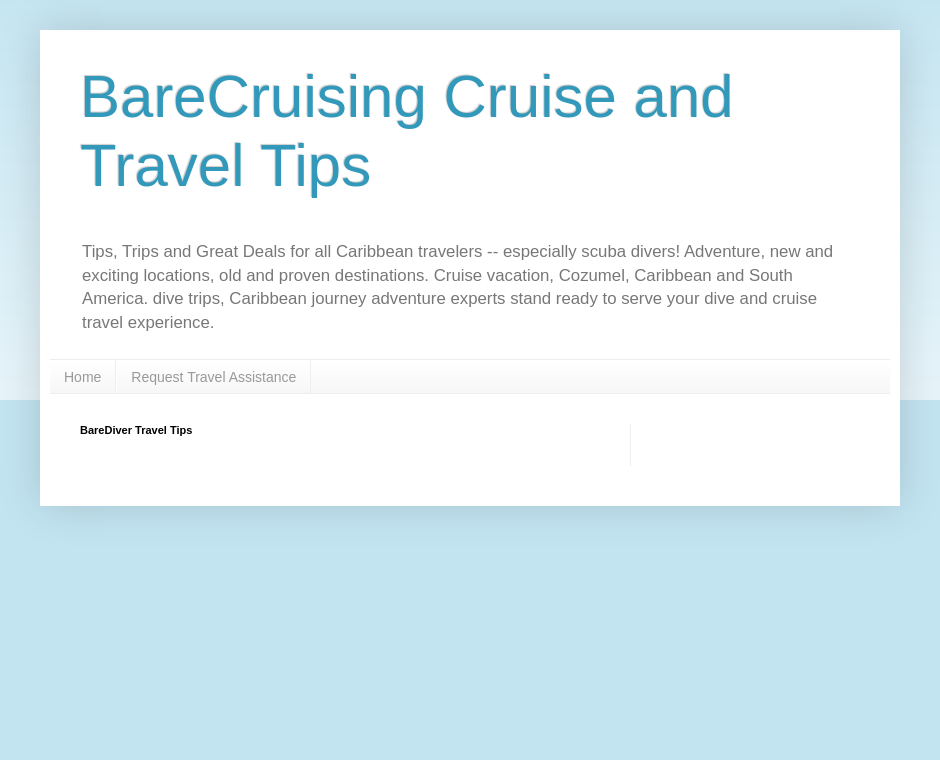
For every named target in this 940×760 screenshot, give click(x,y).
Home (82, 377)
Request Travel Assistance (213, 377)
